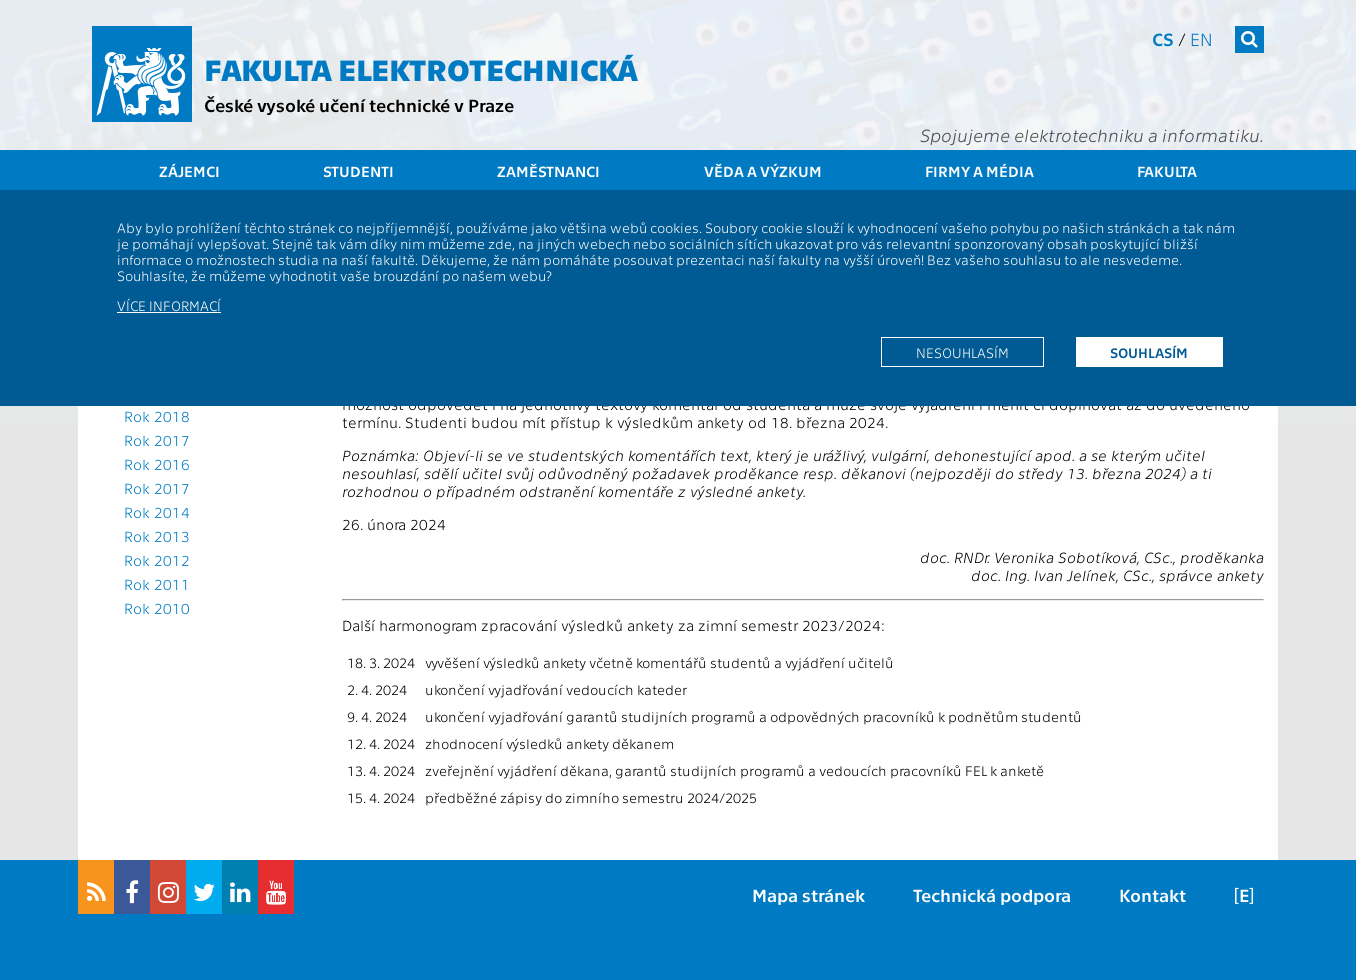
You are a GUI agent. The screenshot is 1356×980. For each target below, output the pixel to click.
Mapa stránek (808, 894)
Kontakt (1152, 894)
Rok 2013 (157, 536)
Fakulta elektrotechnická (421, 68)
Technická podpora (992, 894)
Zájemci (189, 171)
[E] (1244, 894)
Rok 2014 (157, 512)
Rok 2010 (157, 608)
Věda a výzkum (763, 171)
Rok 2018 (157, 416)
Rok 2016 (157, 464)
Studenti (358, 171)
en (1201, 38)
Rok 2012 (157, 560)
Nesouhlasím (962, 352)
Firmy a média (979, 171)
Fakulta (1167, 171)
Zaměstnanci (548, 171)
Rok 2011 (157, 584)
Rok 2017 (157, 440)
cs (1163, 38)
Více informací (169, 305)
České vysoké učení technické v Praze (359, 104)
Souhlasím (1149, 352)
